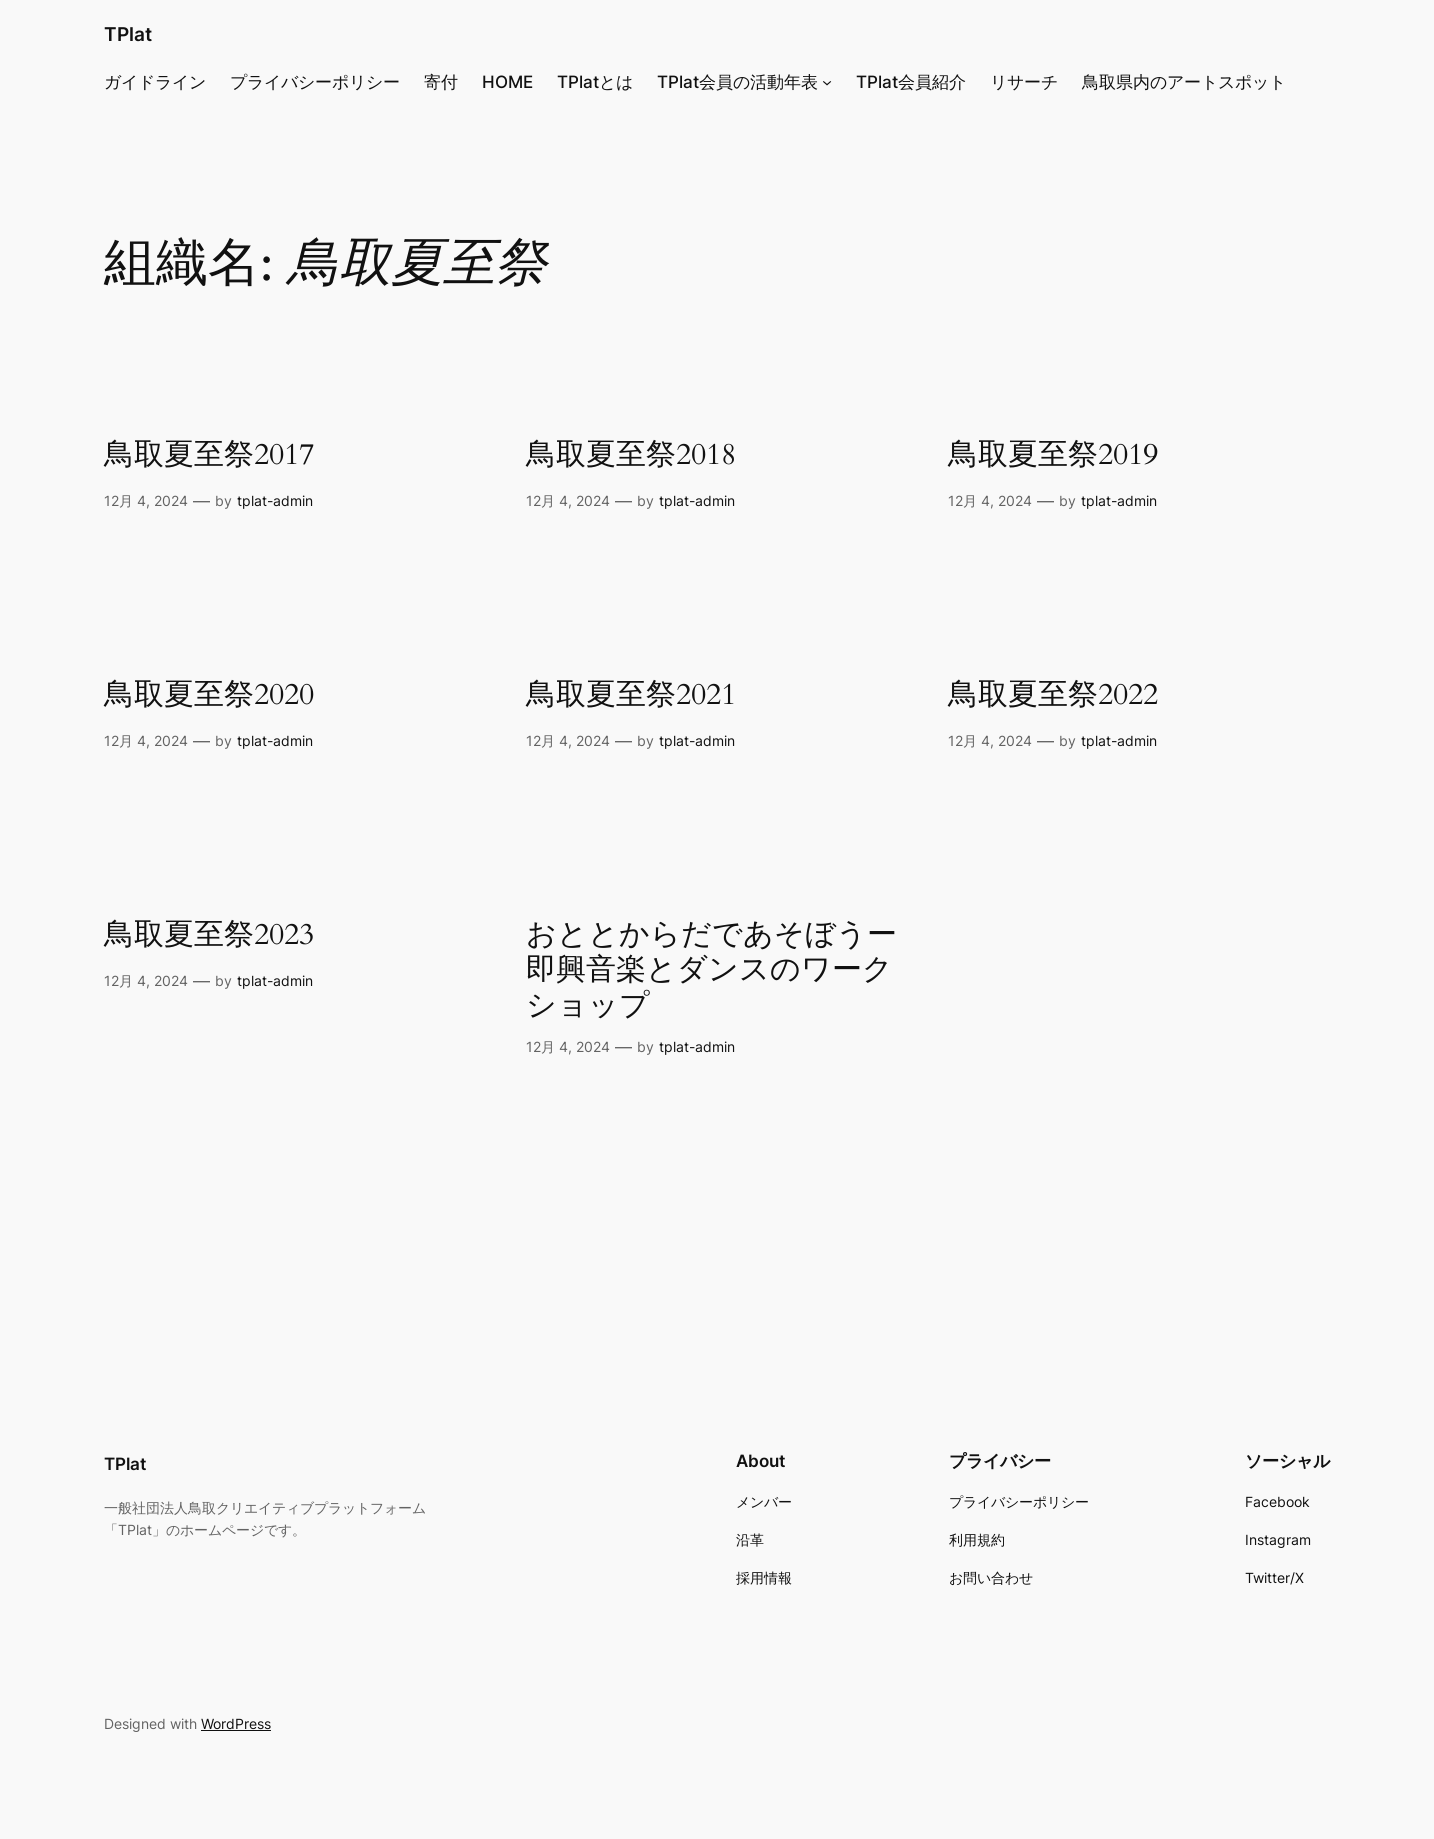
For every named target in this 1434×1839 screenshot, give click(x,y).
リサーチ (1024, 82)
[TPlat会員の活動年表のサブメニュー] (827, 82)
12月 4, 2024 (146, 500)
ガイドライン (155, 82)
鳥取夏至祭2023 (209, 936)
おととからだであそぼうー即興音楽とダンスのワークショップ (711, 971)
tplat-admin (275, 500)
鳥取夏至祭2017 (209, 456)
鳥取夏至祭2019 (1053, 456)
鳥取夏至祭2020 (209, 696)
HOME (507, 82)
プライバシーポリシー (315, 82)
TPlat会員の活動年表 (737, 82)
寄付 (441, 82)
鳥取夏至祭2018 (631, 456)
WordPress (236, 1723)
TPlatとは (595, 82)
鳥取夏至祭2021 (631, 696)
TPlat (128, 34)
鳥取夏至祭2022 (1053, 696)
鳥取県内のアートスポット (1184, 82)
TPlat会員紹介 (911, 82)
